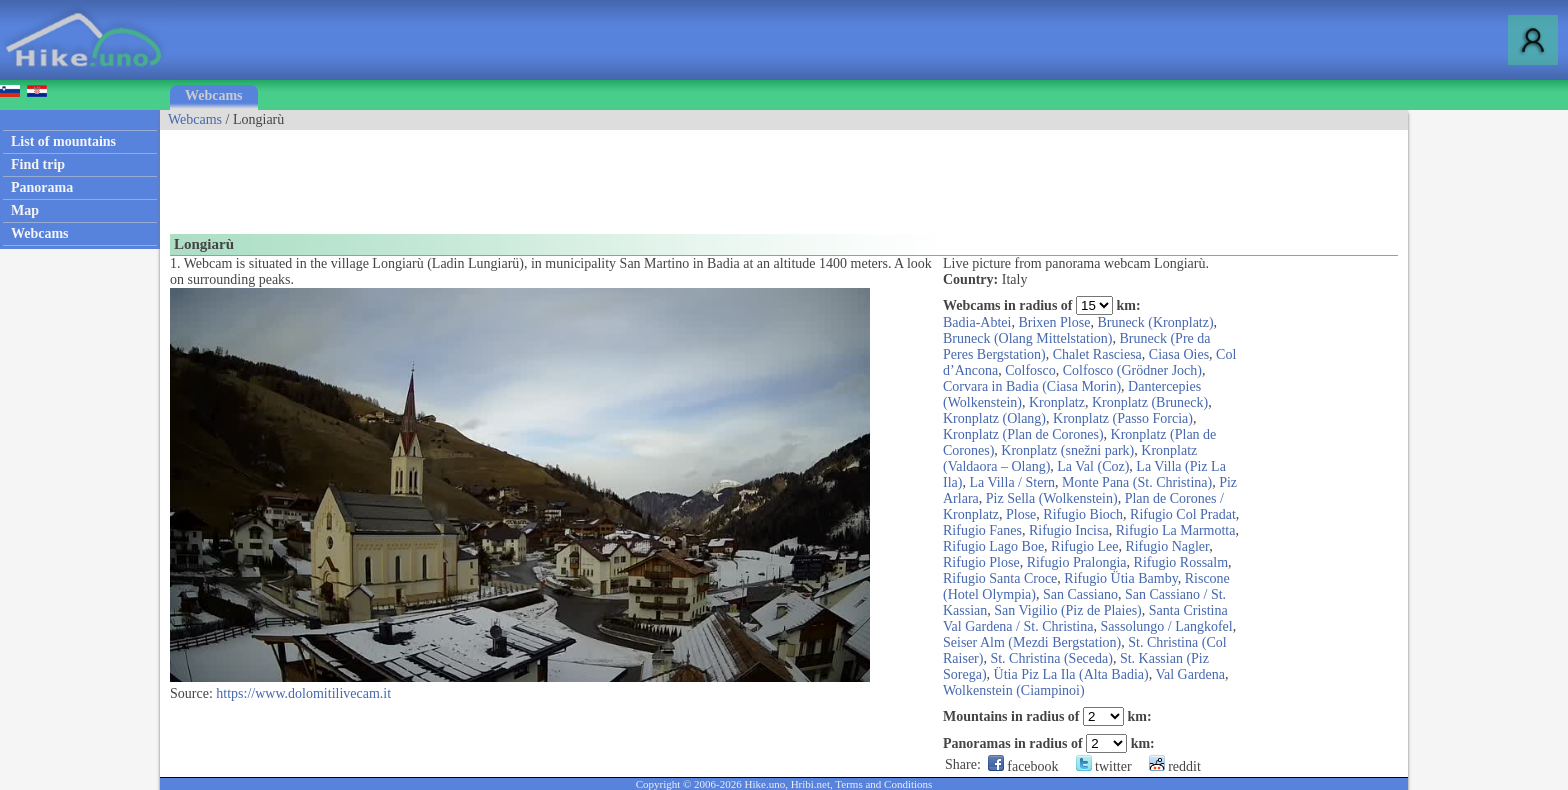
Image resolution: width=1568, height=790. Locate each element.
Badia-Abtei (977, 322)
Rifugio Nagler (1167, 546)
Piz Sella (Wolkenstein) (1052, 498)
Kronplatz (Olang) (994, 418)
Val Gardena (1190, 674)
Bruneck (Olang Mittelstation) (1028, 338)
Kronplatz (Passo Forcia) (1123, 418)
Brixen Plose (1054, 322)
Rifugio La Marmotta (1176, 530)
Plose (1021, 514)
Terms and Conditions (883, 784)
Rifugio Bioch (1083, 514)
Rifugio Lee (1084, 546)
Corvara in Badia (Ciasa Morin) (1032, 386)
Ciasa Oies (1179, 354)
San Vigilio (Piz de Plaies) (1067, 610)
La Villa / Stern (1012, 482)
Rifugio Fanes (982, 530)
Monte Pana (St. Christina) (1137, 482)
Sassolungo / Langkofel (1166, 626)
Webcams (214, 95)
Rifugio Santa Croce (1000, 578)
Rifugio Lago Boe (993, 546)
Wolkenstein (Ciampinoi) (1014, 690)
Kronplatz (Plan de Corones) (1023, 434)
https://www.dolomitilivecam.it (303, 693)
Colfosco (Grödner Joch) (1132, 370)
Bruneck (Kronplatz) (1155, 322)
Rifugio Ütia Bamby (1120, 578)
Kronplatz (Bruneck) (1150, 402)
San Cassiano (1080, 594)
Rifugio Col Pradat (1183, 514)
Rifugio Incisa (1069, 530)
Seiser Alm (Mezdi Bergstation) (1032, 642)
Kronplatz (1057, 402)
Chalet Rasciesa (1097, 354)
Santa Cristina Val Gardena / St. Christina (1085, 618)
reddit (1175, 766)
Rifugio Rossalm (1181, 562)
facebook (1023, 766)
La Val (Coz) (1093, 466)
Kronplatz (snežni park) (1067, 450)
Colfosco (1030, 370)
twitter (1104, 766)
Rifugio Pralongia (1077, 562)
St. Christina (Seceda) (1051, 658)
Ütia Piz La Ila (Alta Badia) (1071, 674)
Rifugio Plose (981, 562)
